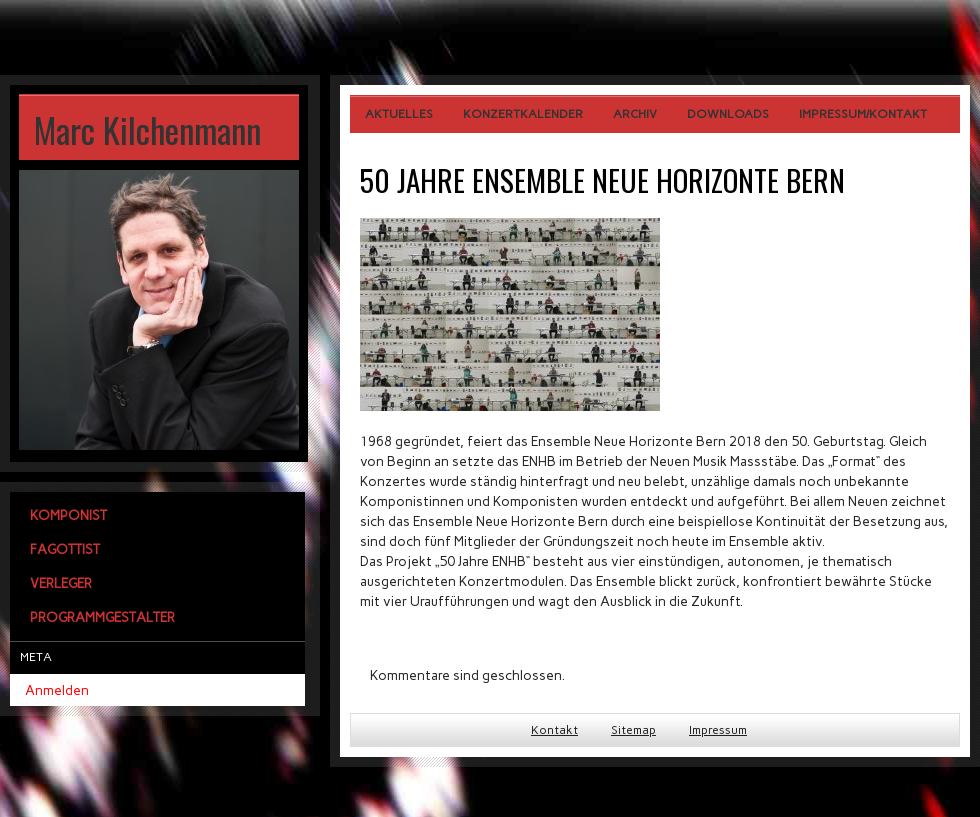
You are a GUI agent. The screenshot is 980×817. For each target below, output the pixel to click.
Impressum (718, 730)
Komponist (68, 515)
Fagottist (65, 549)
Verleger (61, 583)
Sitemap (633, 730)
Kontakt (554, 730)
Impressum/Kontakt (863, 114)
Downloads (728, 114)
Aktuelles (399, 114)
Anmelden (57, 690)
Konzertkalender (523, 114)
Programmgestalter (102, 617)
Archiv (635, 114)
